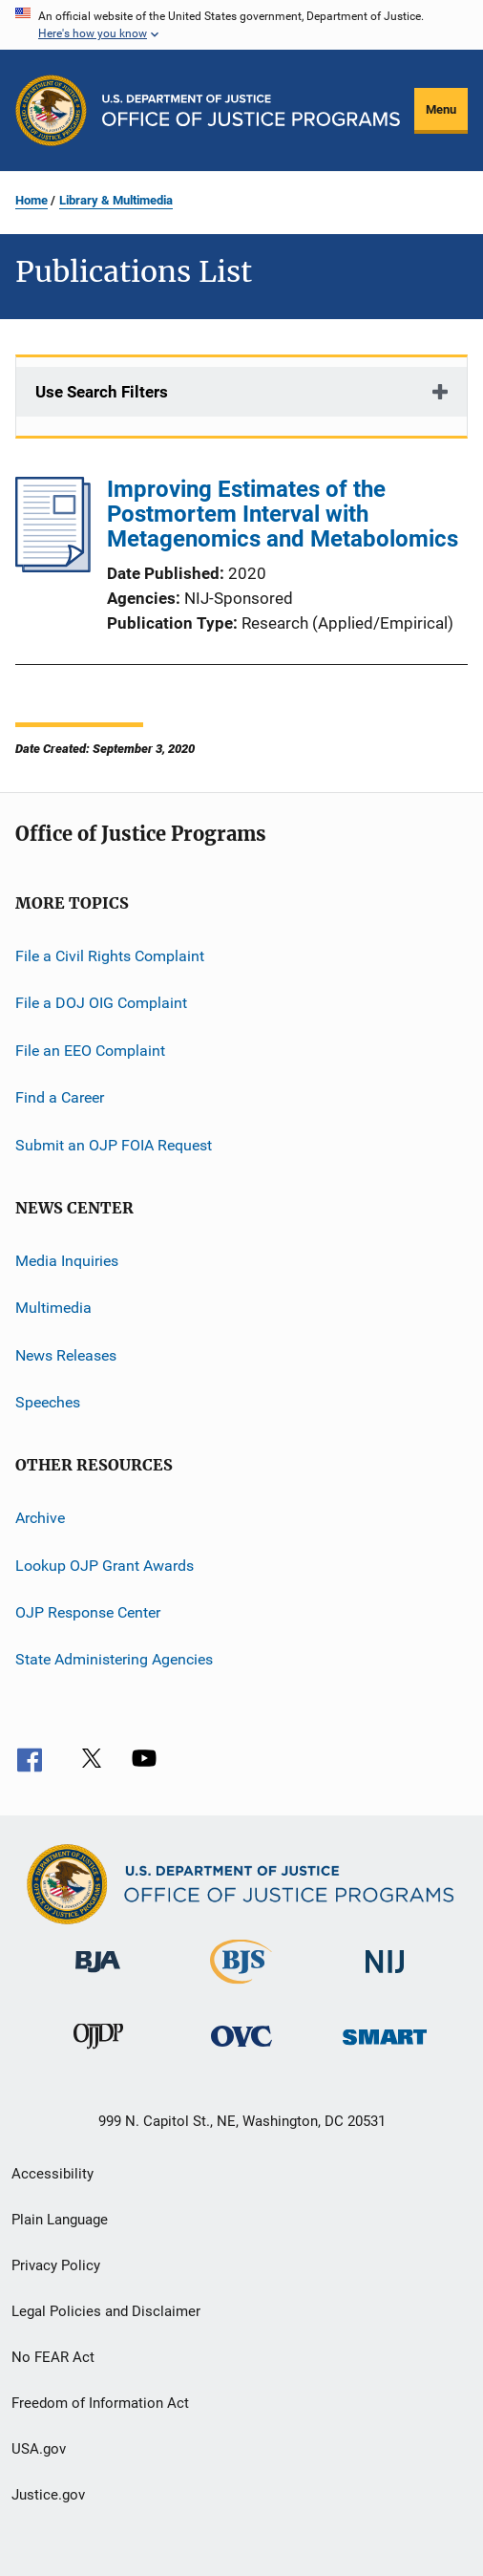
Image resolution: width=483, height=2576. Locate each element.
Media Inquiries (66, 1261)
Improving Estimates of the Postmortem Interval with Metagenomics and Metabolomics (282, 514)
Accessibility (52, 2173)
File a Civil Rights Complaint (109, 956)
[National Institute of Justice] (385, 1976)
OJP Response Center (87, 1612)
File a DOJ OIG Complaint (101, 1003)
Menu (441, 109)
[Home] (251, 110)
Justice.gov (48, 2494)
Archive (40, 1518)
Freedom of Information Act (100, 2403)
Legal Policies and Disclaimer (105, 2311)
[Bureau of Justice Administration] (97, 1976)
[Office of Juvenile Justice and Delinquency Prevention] (98, 2052)
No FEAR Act (52, 2357)
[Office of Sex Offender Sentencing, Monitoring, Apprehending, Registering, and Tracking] (385, 2048)
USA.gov (38, 2449)
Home (31, 200)
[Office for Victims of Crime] (241, 2050)
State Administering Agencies (114, 1659)
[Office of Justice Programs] (51, 110)
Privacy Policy (55, 2265)
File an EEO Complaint (90, 1050)
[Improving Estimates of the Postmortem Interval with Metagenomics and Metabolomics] (53, 566)
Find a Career (59, 1097)
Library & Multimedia (116, 200)
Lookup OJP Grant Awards (104, 1565)
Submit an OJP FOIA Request (113, 1144)
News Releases (65, 1354)
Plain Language (59, 2219)
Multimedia (53, 1308)
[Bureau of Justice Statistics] (241, 1987)
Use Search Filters (101, 391)
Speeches (47, 1402)
